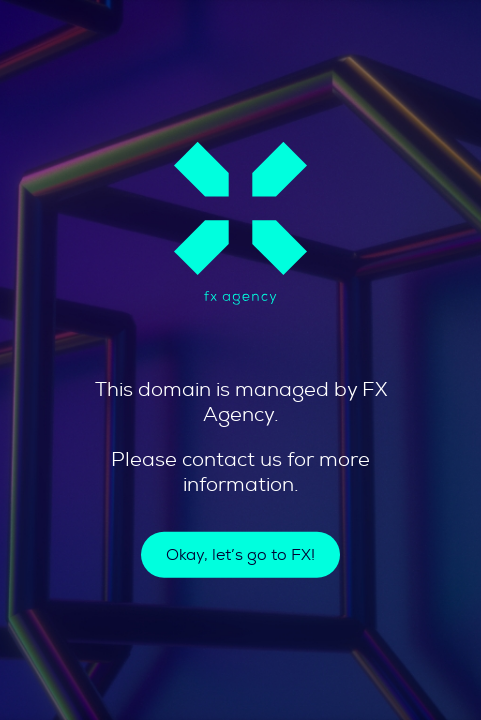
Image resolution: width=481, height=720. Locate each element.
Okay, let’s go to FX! (240, 555)
